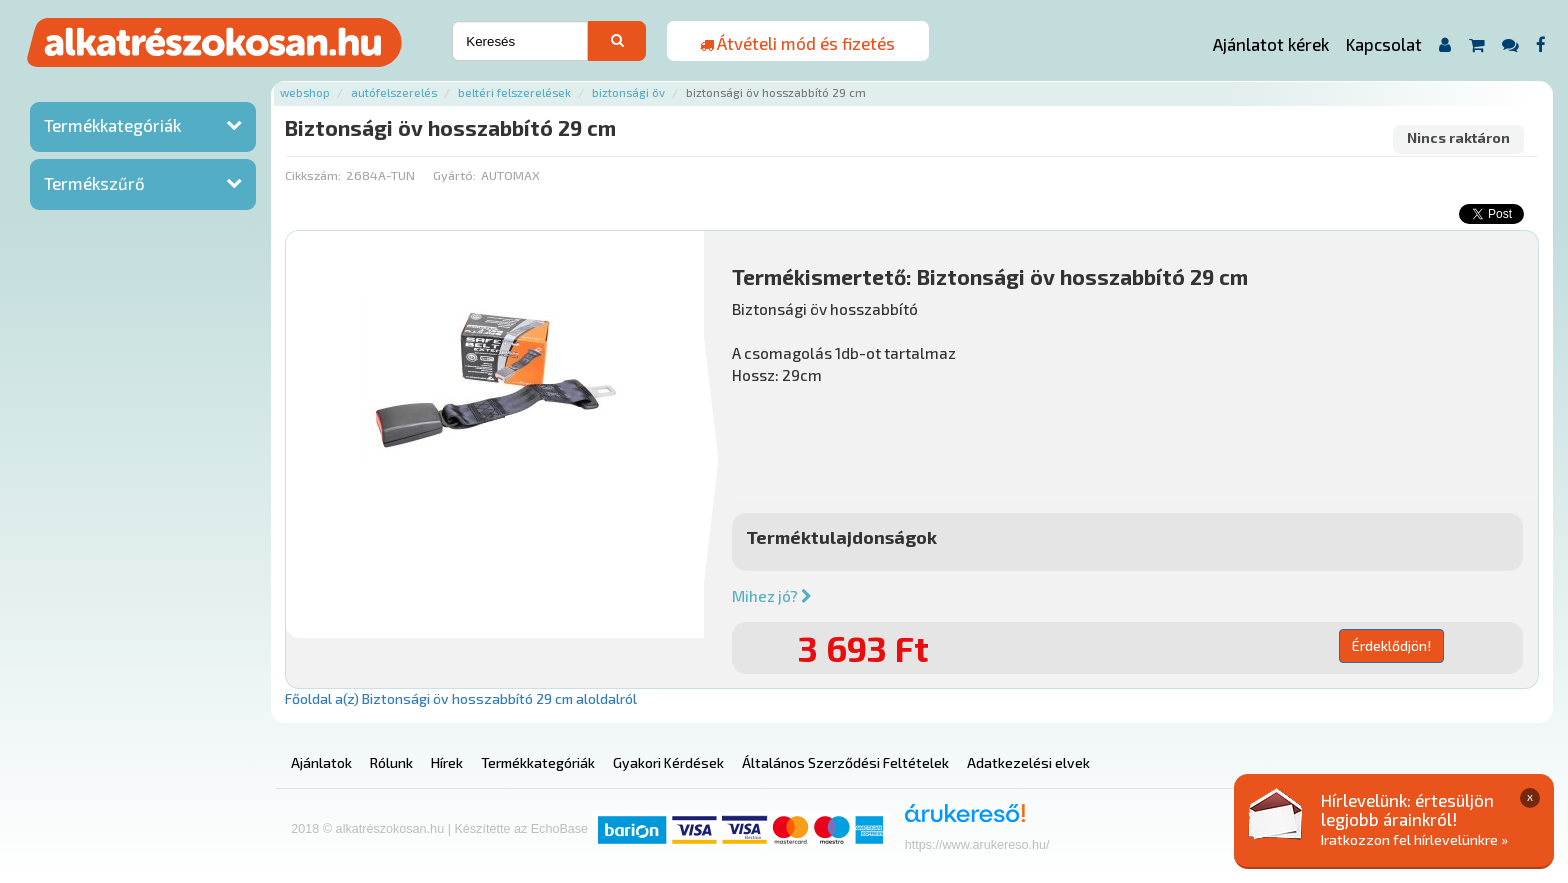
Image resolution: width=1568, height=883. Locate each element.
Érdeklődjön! (1391, 645)
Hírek (447, 762)
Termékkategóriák (112, 125)
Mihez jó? (772, 596)
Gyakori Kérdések (668, 762)
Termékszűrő (94, 183)
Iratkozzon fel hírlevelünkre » (1414, 839)
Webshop (305, 92)
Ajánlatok (321, 762)
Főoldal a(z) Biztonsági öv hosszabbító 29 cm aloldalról (461, 698)
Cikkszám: (313, 175)
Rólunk (391, 762)
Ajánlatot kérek (1271, 44)
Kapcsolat (1384, 44)
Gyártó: (454, 175)
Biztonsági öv (628, 92)
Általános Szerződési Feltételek (845, 762)
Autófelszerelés (394, 92)
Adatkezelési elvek (1028, 762)
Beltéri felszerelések (514, 92)
